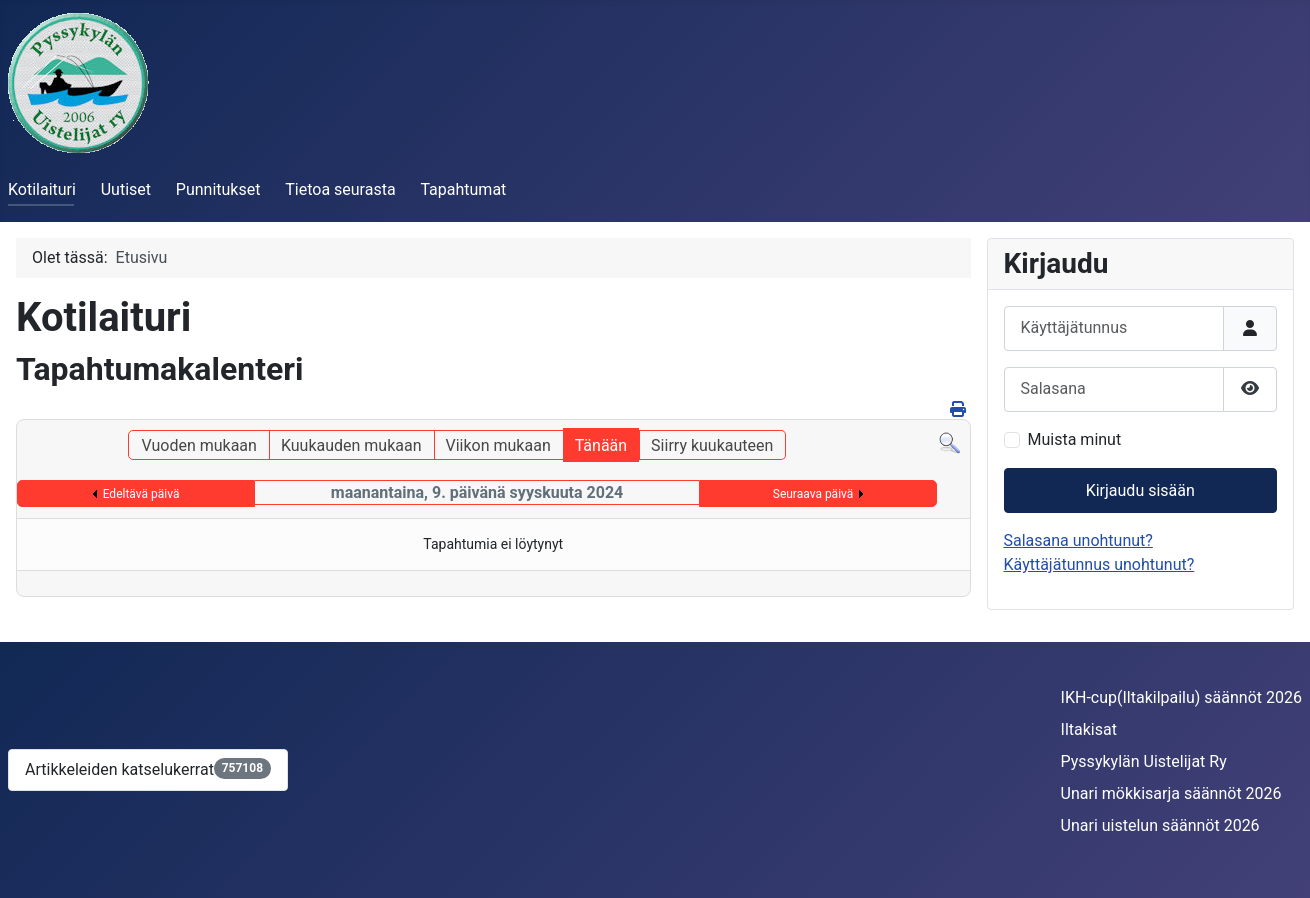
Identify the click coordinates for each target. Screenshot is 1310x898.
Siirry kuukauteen (712, 445)
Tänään (601, 445)
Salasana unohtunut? (1078, 540)
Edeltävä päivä (141, 494)
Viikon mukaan (498, 445)
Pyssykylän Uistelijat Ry (1144, 761)
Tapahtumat (463, 189)
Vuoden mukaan (198, 445)
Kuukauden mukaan (351, 445)
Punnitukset (218, 189)
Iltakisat (1089, 729)
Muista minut (1075, 439)
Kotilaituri (42, 189)
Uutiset (126, 189)
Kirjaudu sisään (1140, 490)
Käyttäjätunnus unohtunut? (1099, 564)
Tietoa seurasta (340, 189)
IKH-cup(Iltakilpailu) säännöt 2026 (1181, 697)
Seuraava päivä (813, 494)
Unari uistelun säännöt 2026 (1160, 825)
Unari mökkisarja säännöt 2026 (1171, 793)
